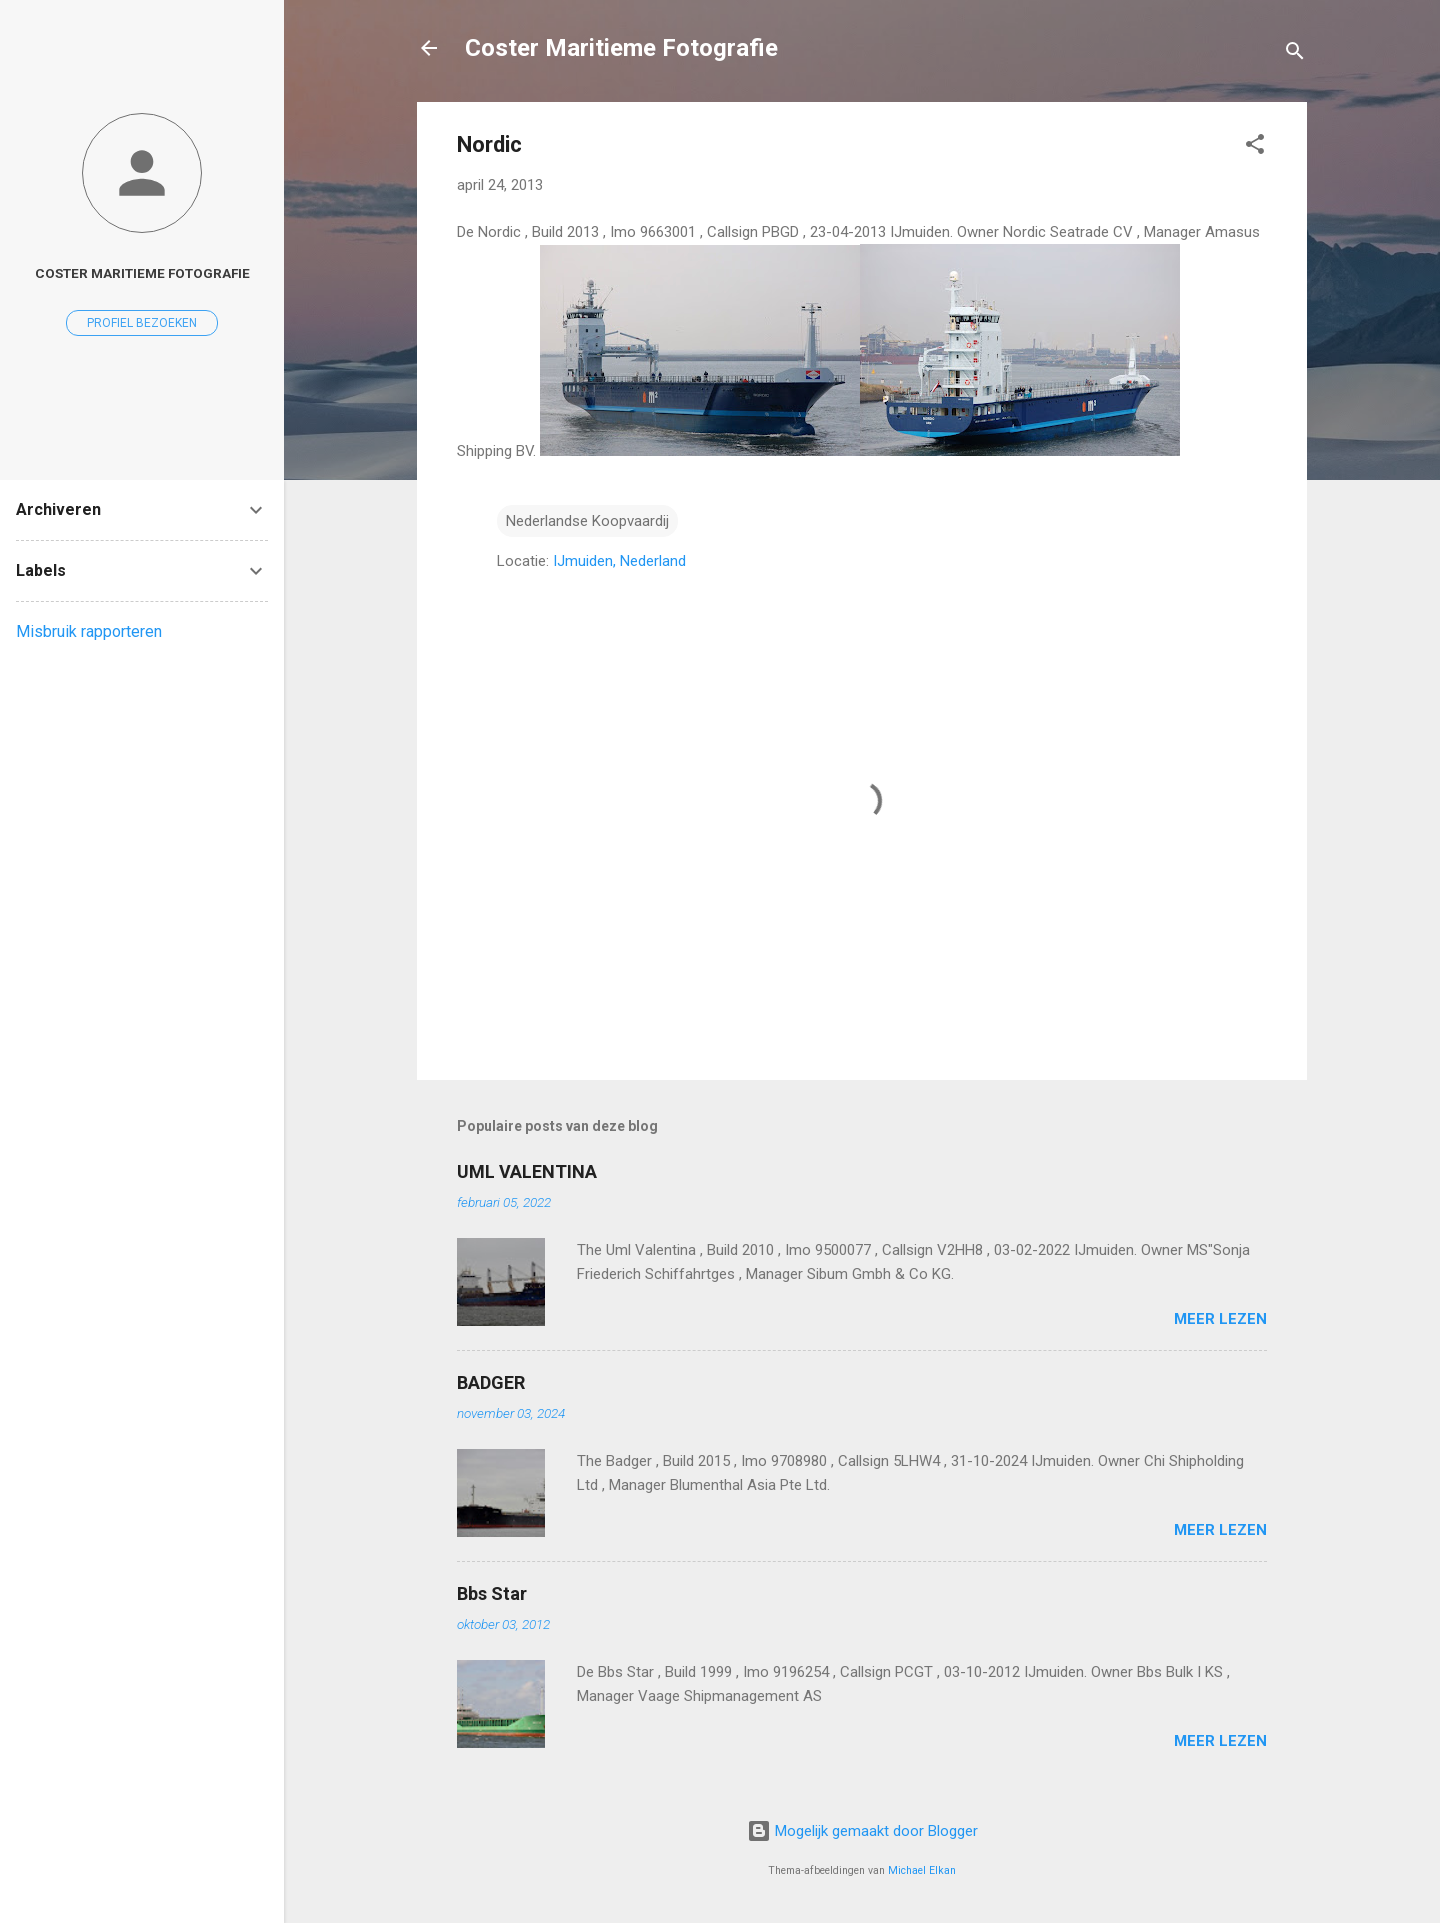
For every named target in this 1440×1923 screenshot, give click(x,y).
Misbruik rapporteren (89, 631)
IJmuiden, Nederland (619, 561)
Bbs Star (492, 1593)
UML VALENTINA (527, 1171)
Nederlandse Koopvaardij (587, 521)
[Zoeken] (1295, 54)
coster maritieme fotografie (142, 273)
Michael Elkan (922, 1870)
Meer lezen (1220, 1319)
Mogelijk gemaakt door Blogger (862, 1831)
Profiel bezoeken (142, 323)
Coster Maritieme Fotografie (621, 48)
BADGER (491, 1382)
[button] (1255, 147)
